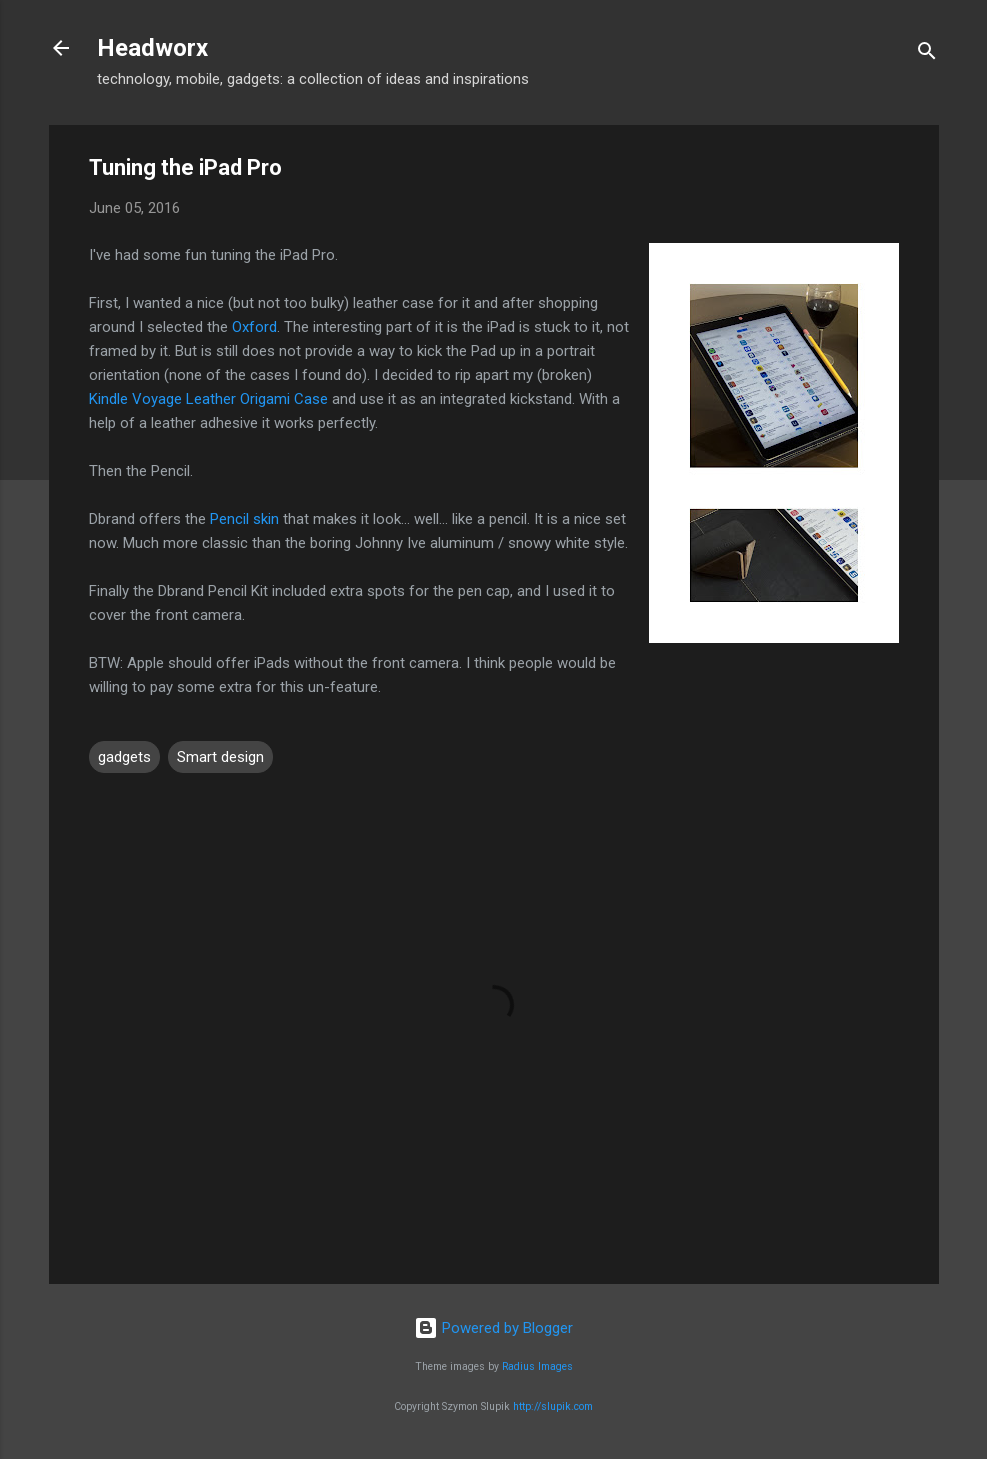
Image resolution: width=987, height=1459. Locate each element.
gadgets (124, 757)
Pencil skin (244, 519)
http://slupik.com (553, 1406)
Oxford (254, 327)
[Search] (927, 54)
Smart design (220, 757)
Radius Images (537, 1366)
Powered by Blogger (493, 1328)
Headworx (152, 48)
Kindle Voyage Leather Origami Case (208, 399)
